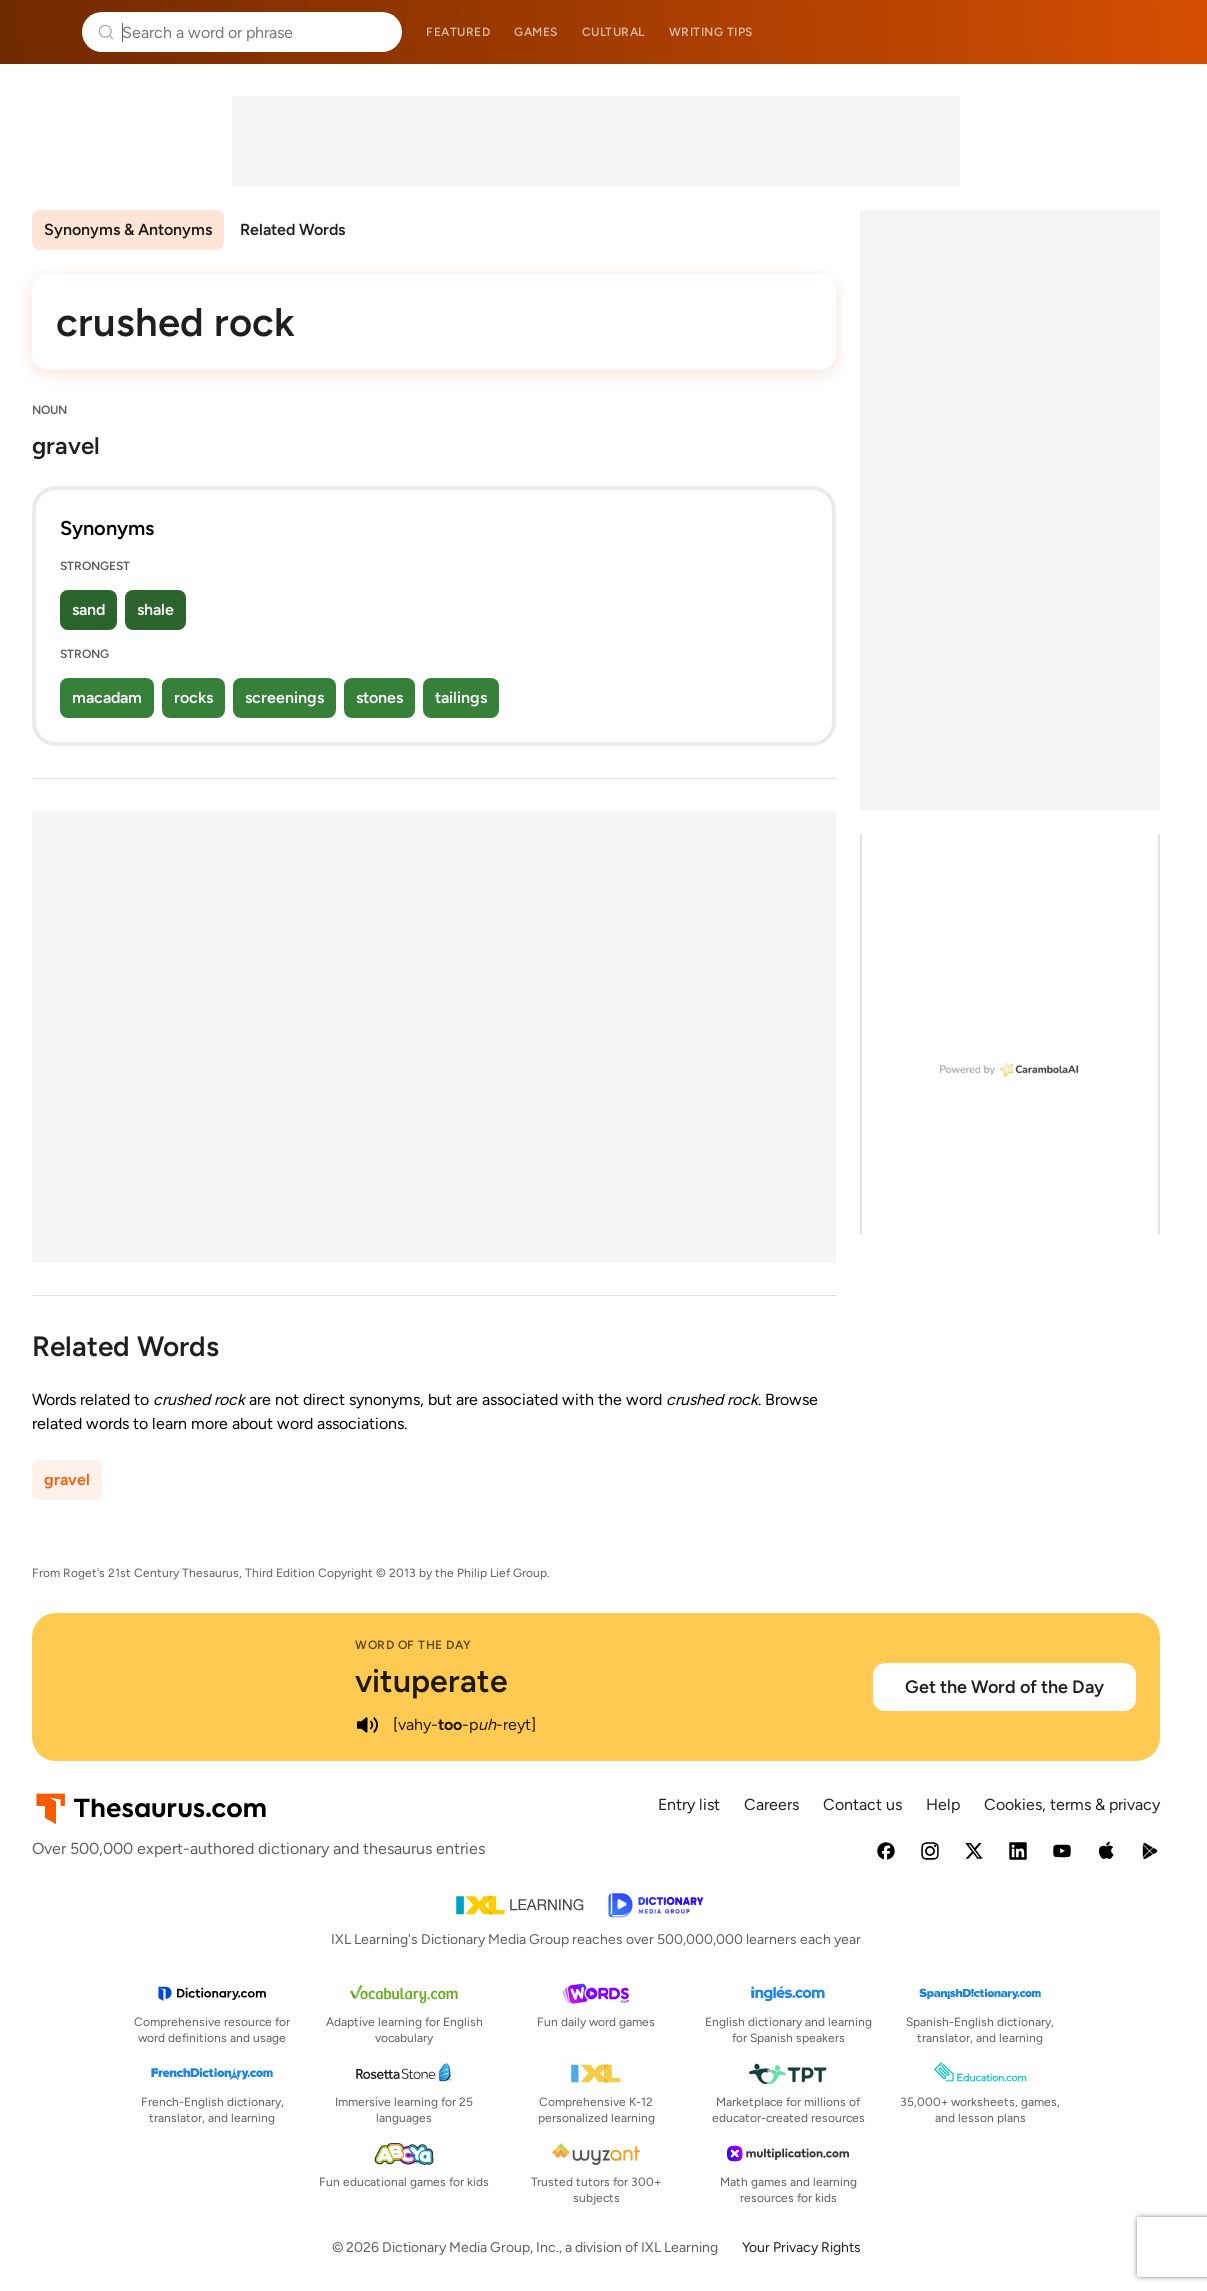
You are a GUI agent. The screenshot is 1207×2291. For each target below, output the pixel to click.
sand (88, 609)
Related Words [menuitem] (292, 229)
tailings (461, 697)
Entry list (689, 1804)
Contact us (862, 1804)
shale (155, 609)
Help (943, 1804)
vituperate (431, 1681)
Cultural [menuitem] (613, 32)
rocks (193, 697)
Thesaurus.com (45, 32)
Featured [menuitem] (458, 32)
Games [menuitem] (536, 32)
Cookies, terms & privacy (1072, 1804)
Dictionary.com (1163, 32)
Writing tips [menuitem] (711, 32)
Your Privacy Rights (801, 2247)
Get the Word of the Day (1004, 1687)
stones (379, 697)
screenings (284, 697)
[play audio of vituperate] (367, 1725)
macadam (107, 697)
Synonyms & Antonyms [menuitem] (128, 229)
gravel (67, 1479)
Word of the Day (413, 1645)
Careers (771, 1804)
